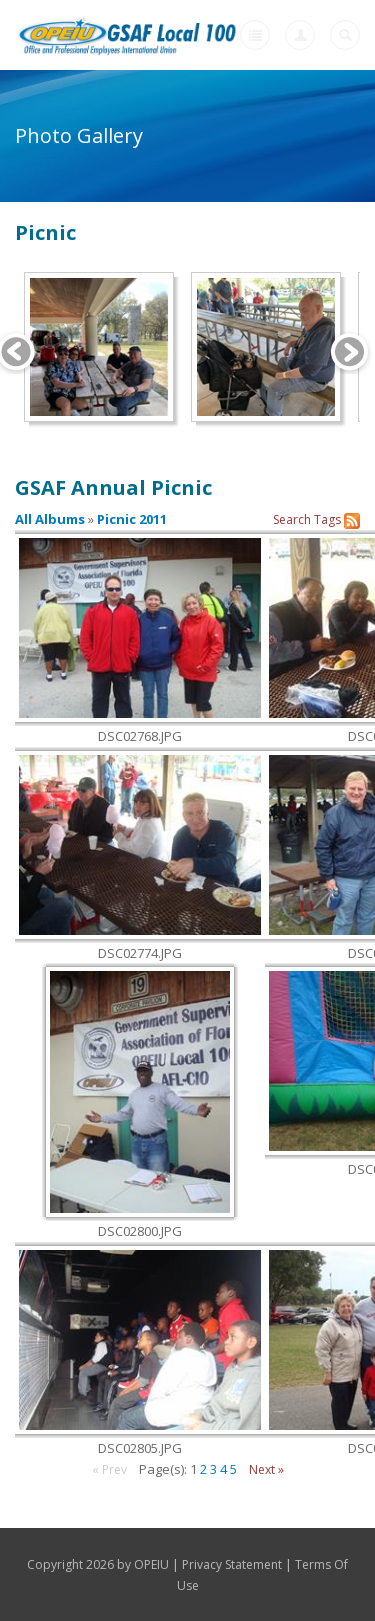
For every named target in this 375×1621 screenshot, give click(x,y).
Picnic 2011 (132, 519)
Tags (327, 519)
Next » (266, 1469)
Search (292, 519)
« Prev (109, 1469)
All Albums (50, 519)
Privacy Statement (232, 1564)
